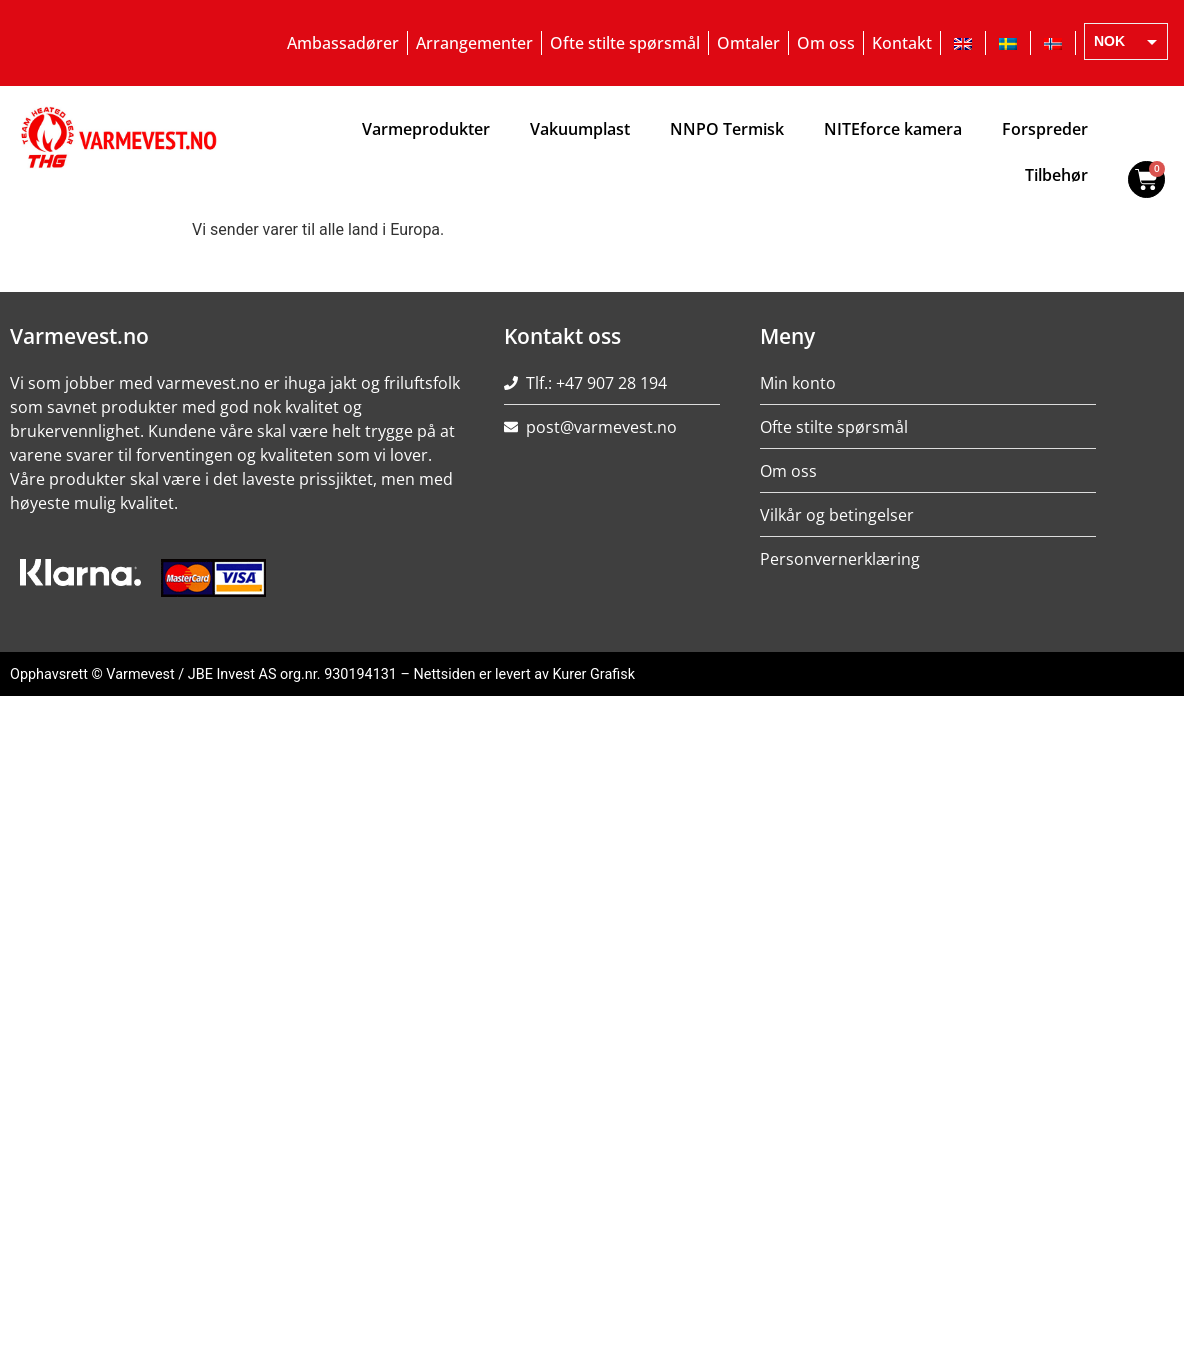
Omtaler (748, 43)
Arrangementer (474, 43)
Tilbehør (1056, 175)
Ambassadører (343, 43)
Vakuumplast (580, 129)
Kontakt (902, 43)
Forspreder (1045, 129)
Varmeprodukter (426, 129)
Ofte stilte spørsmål (625, 43)
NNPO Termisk (727, 129)
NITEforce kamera (893, 129)
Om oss (826, 43)
